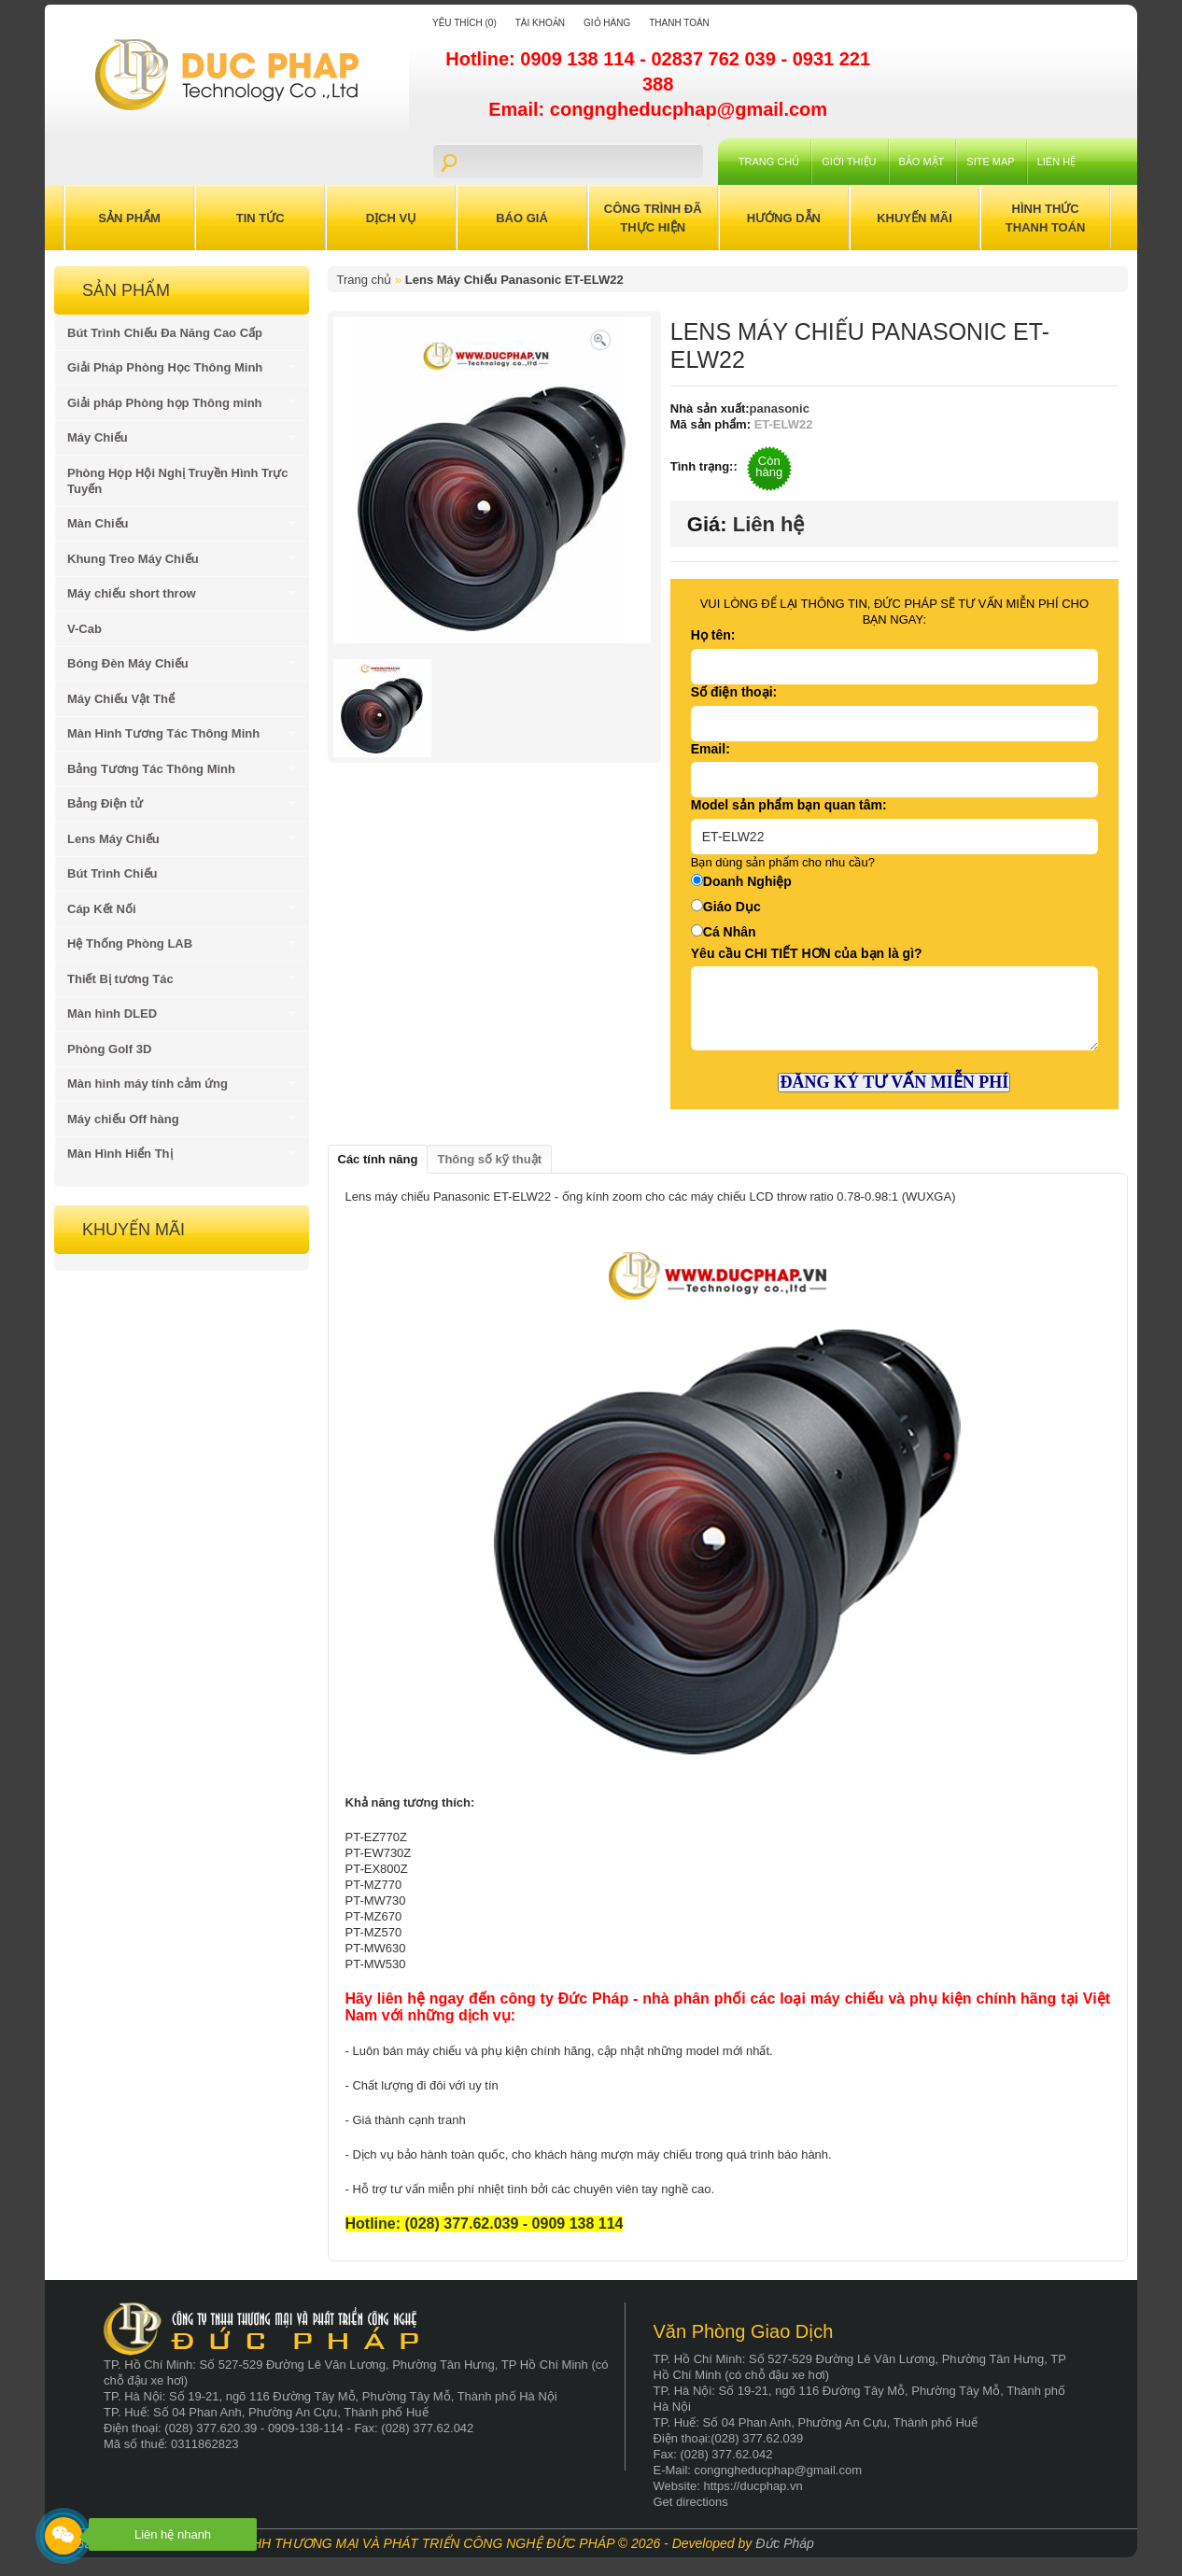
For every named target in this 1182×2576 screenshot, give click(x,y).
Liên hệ (1056, 161)
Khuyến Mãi (914, 218)
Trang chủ (769, 161)
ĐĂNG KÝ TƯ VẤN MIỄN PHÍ (894, 1082)
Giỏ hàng (607, 23)
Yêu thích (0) (464, 23)
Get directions (691, 2502)
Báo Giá (522, 218)
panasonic (779, 408)
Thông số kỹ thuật (489, 1159)
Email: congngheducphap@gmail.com (657, 109)
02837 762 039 (716, 59)
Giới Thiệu (849, 161)
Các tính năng (378, 1159)
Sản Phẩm (129, 218)
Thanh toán (679, 23)
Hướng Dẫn (784, 218)
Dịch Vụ (391, 218)
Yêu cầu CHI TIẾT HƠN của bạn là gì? (806, 953)
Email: (710, 748)
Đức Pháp (784, 2543)
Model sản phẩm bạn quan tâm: (789, 804)
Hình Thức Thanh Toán (1046, 218)
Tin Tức (260, 218)
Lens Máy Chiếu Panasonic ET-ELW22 (514, 280)
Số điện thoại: (734, 691)
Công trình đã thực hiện (653, 218)
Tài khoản (540, 23)
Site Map (990, 161)
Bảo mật (922, 161)
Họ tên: (713, 634)
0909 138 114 (580, 59)
